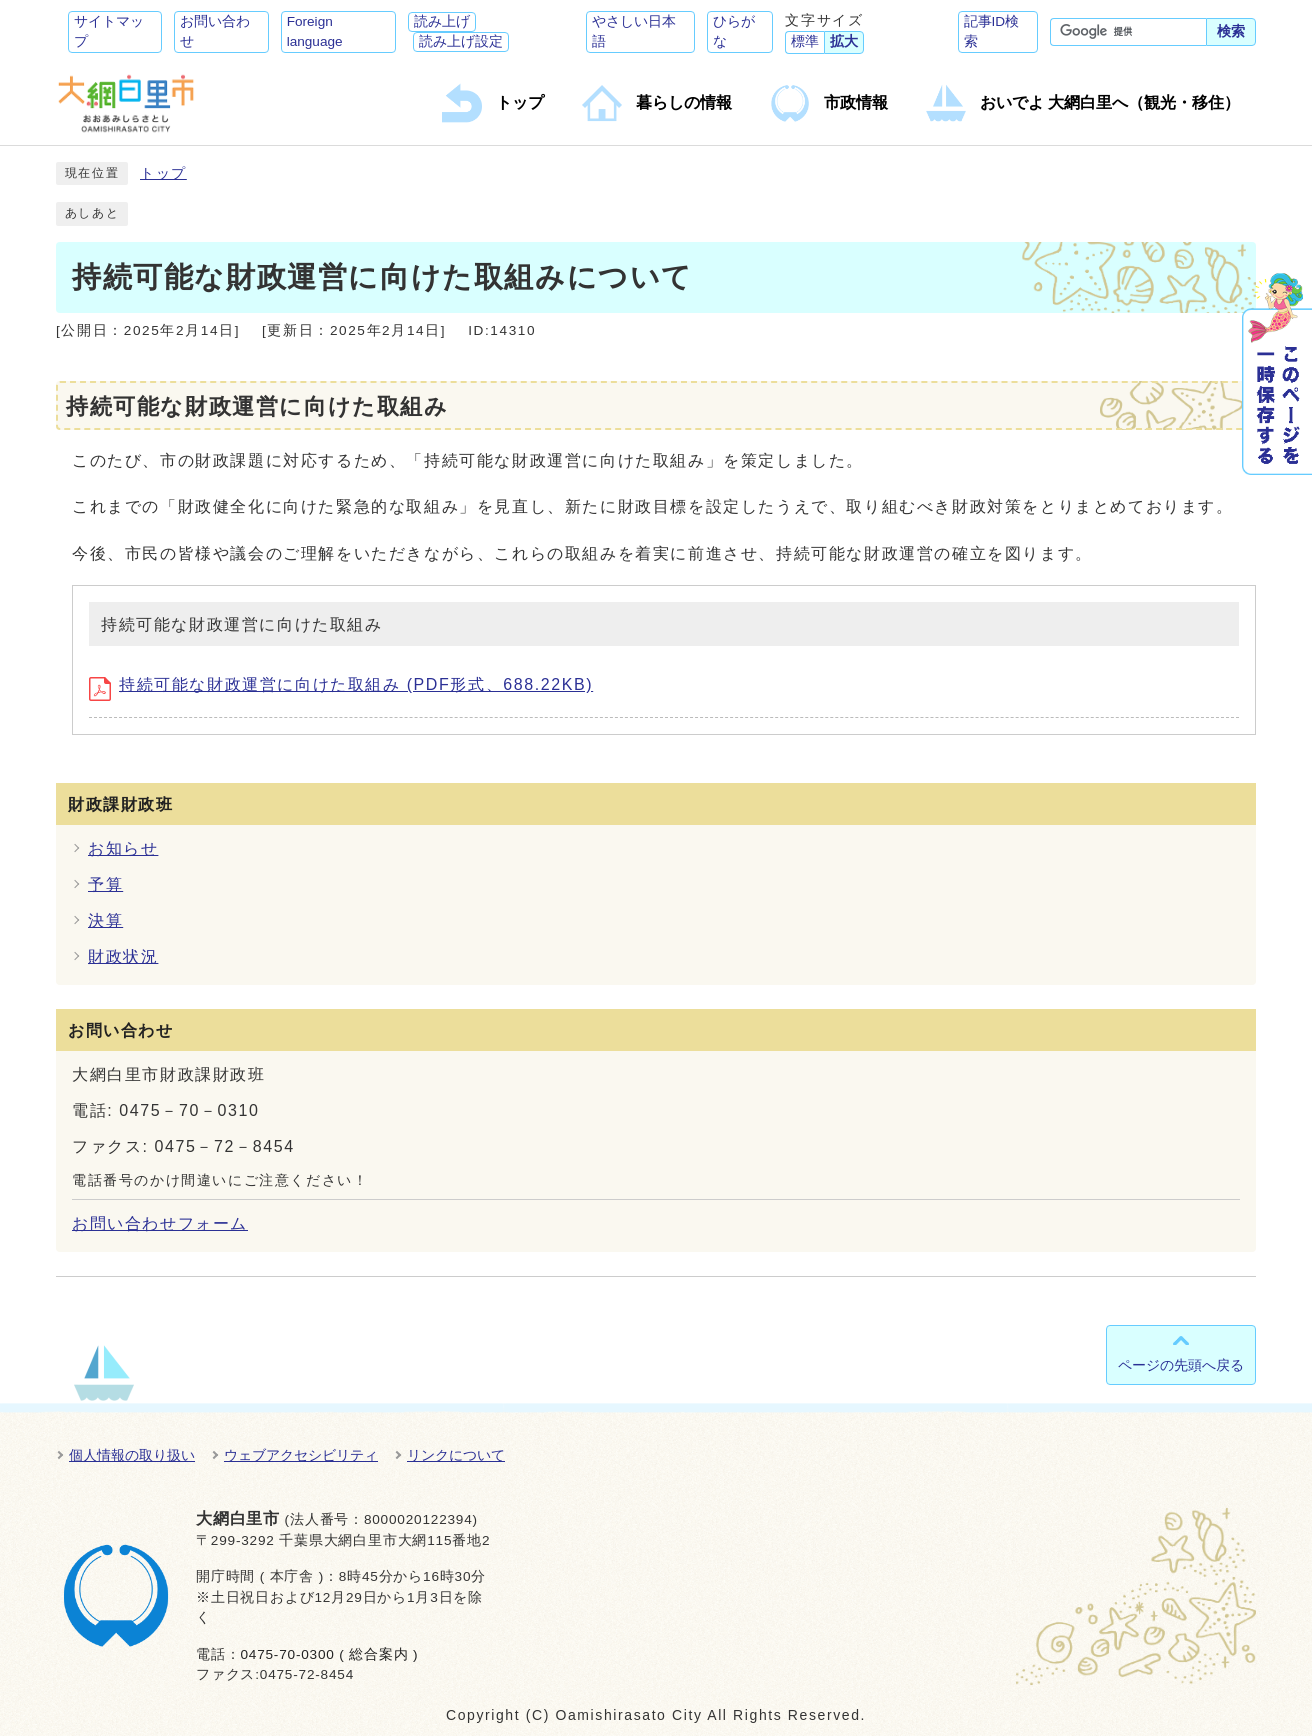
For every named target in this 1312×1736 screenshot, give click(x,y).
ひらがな (734, 31)
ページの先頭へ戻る (1181, 1365)
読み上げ (442, 21)
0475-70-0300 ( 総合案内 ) (329, 1654)
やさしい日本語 (634, 31)
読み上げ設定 (461, 41)
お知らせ (123, 848)
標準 (805, 41)
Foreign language (315, 31)
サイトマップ (109, 31)
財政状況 (123, 956)
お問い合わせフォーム (160, 1223)
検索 (1231, 31)
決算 (105, 920)
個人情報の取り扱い (132, 1455)
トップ (163, 173)
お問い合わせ (215, 31)
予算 (105, 884)
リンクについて (456, 1455)
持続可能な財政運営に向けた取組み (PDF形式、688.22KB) (341, 684)
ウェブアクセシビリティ (301, 1455)
